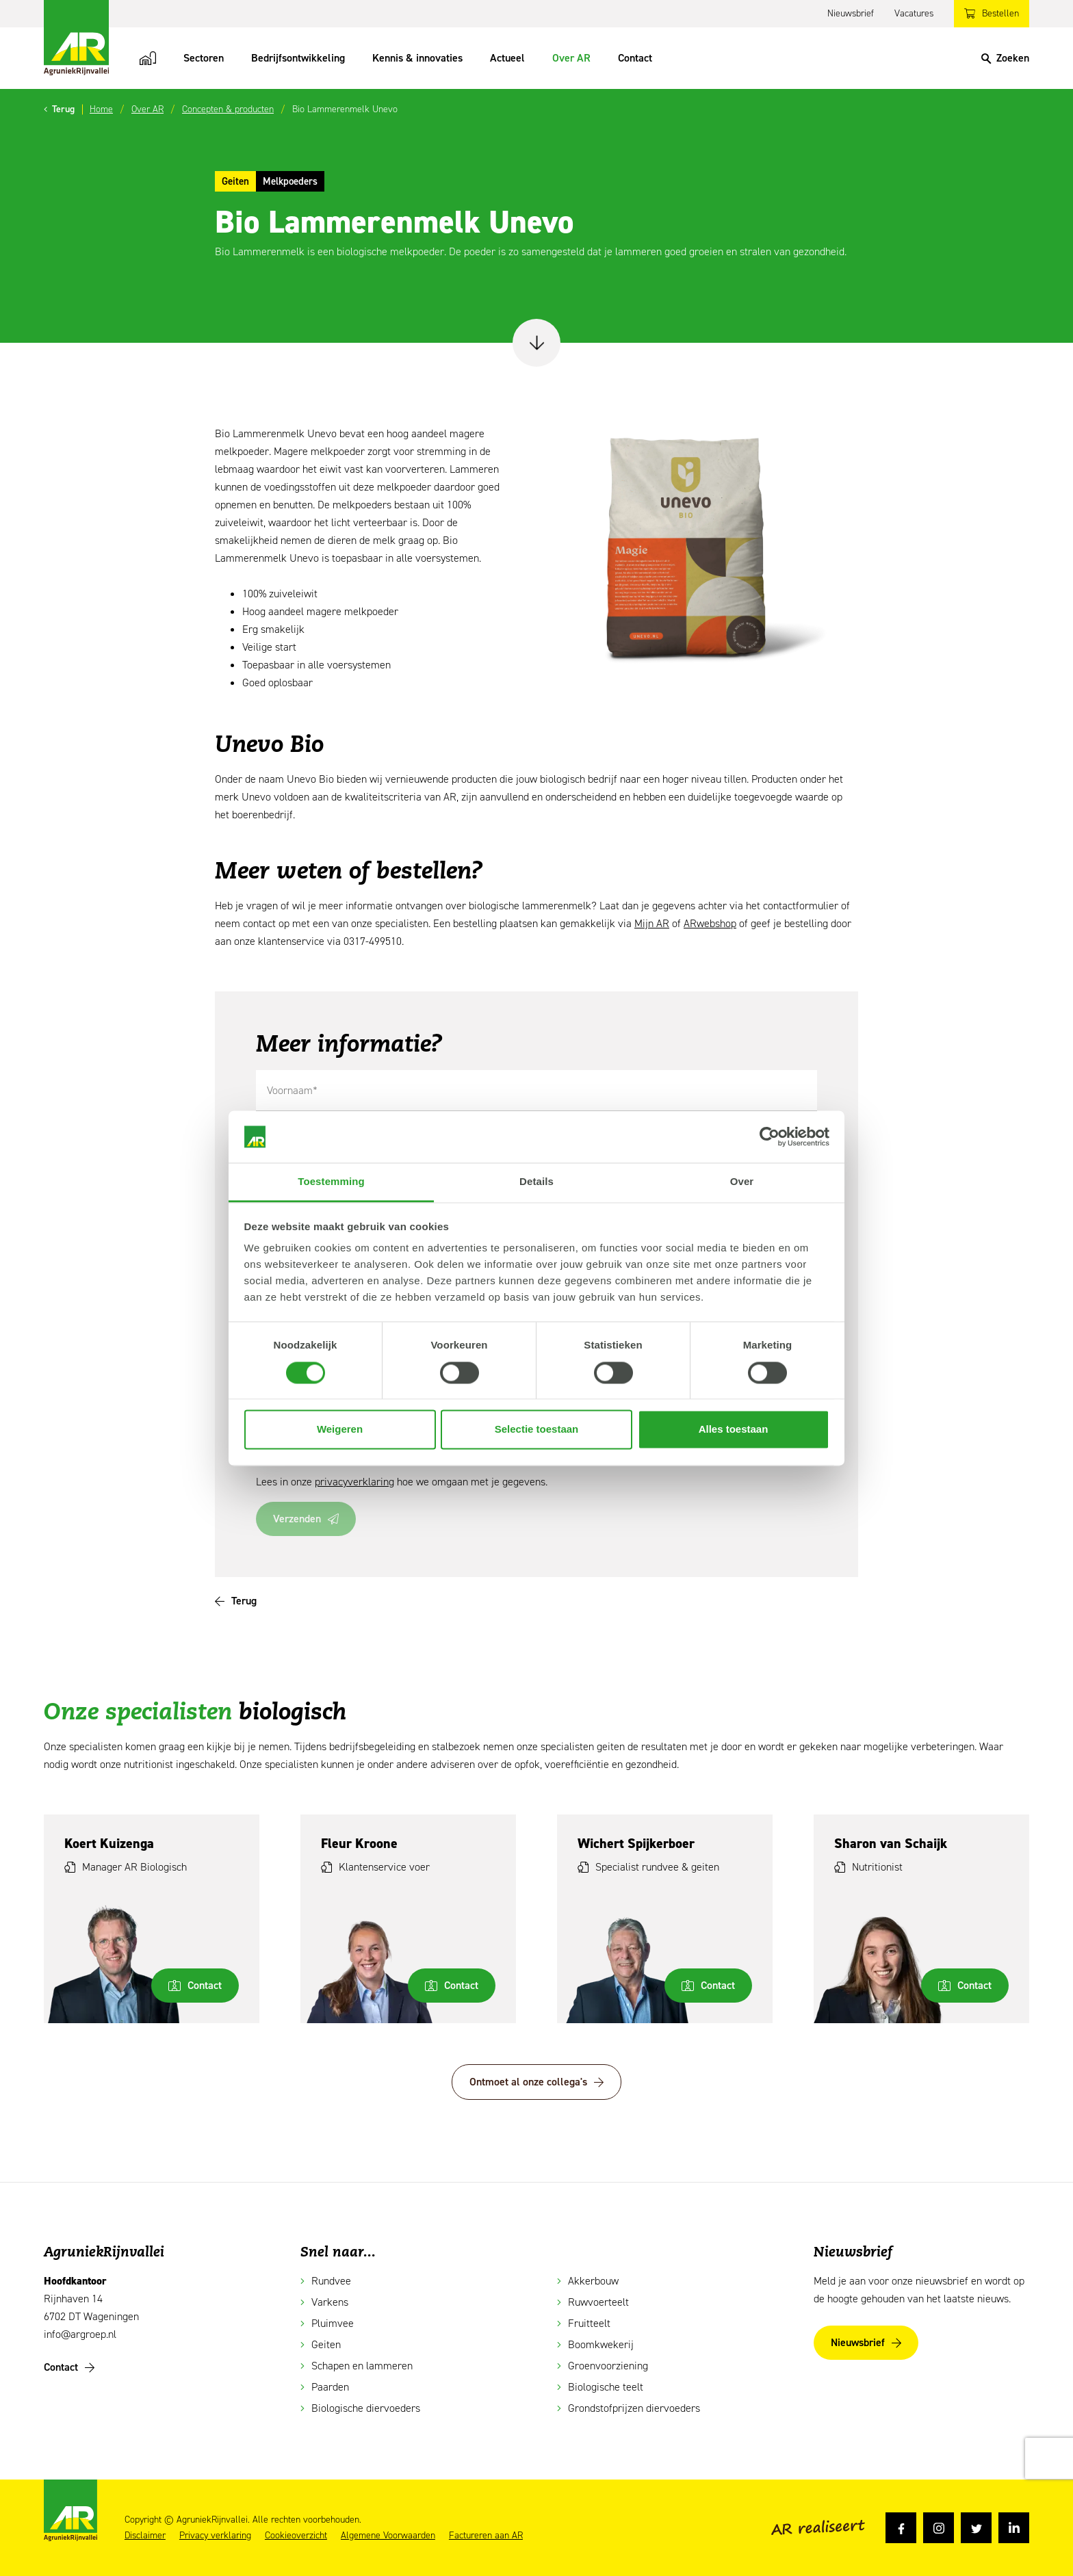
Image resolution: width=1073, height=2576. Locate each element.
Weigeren (340, 1429)
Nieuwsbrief (850, 13)
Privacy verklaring (215, 2535)
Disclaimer (145, 2535)
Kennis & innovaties (417, 58)
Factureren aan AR (486, 2535)
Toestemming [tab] (331, 1182)
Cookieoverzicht (296, 2535)
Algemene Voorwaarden (388, 2535)
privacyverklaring (354, 1481)
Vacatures (913, 13)
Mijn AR (651, 923)
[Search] (1005, 58)
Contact (635, 58)
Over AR (571, 58)
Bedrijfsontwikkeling (298, 58)
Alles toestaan (733, 1429)
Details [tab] (536, 1182)
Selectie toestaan (537, 1429)
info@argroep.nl (80, 2334)
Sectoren (203, 58)
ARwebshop (710, 923)
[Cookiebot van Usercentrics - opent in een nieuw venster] (769, 1136)
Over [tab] (742, 1182)
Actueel (507, 58)
